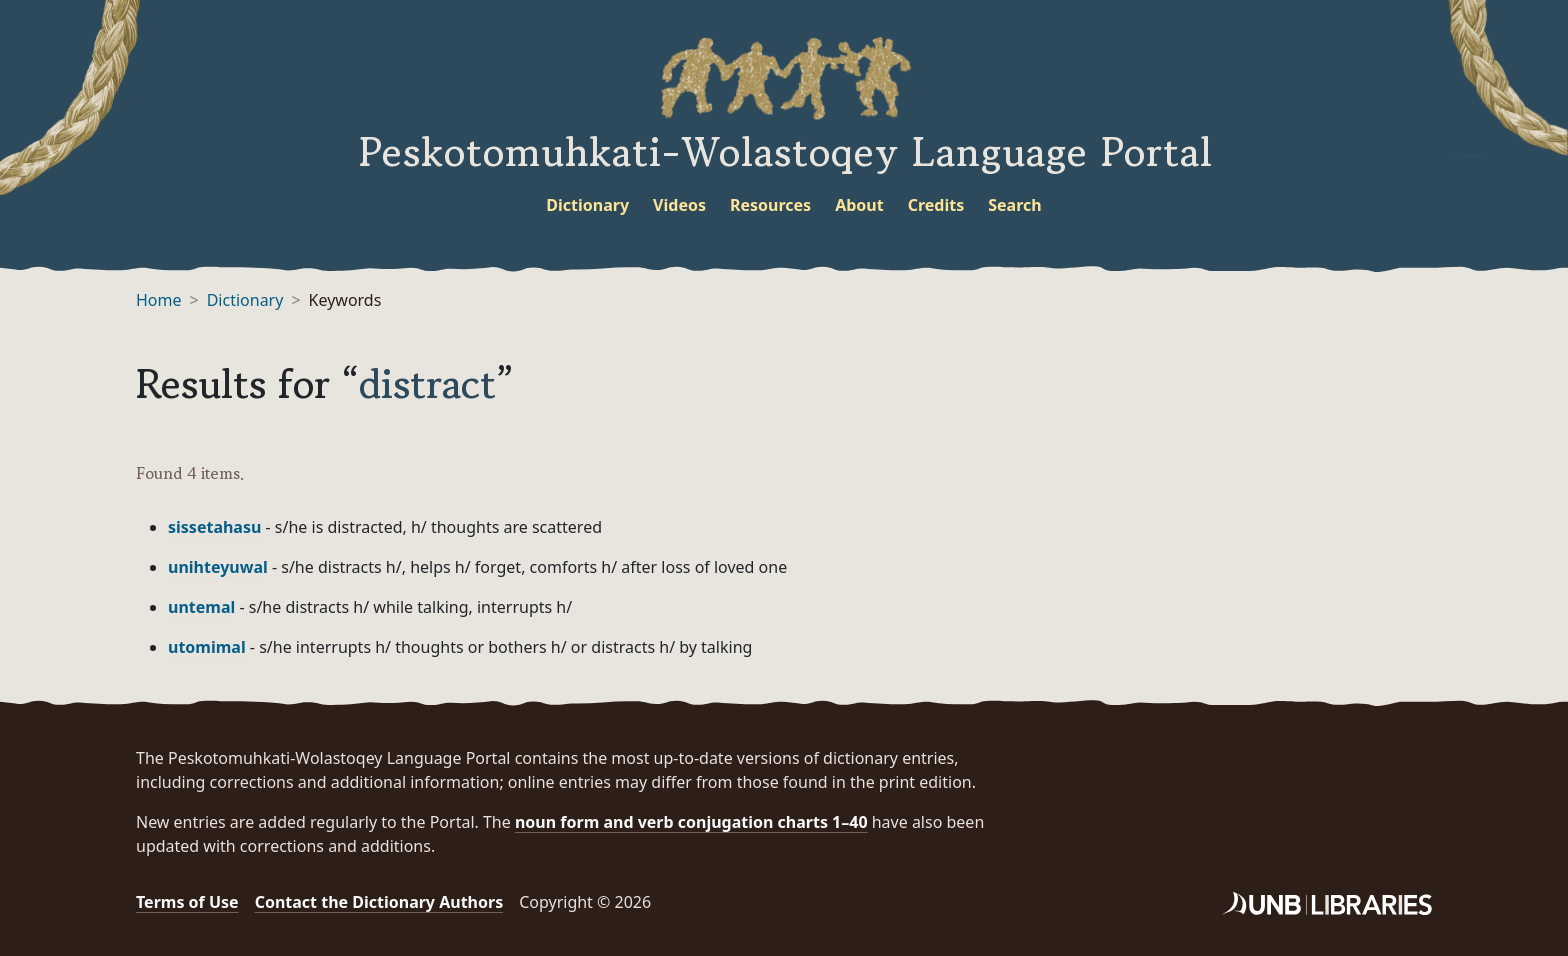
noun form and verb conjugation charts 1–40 (691, 822)
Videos (679, 205)
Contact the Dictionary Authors (379, 902)
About (859, 205)
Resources (770, 205)
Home (159, 300)
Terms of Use (187, 902)
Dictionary (587, 205)
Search (1014, 205)
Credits (936, 205)
